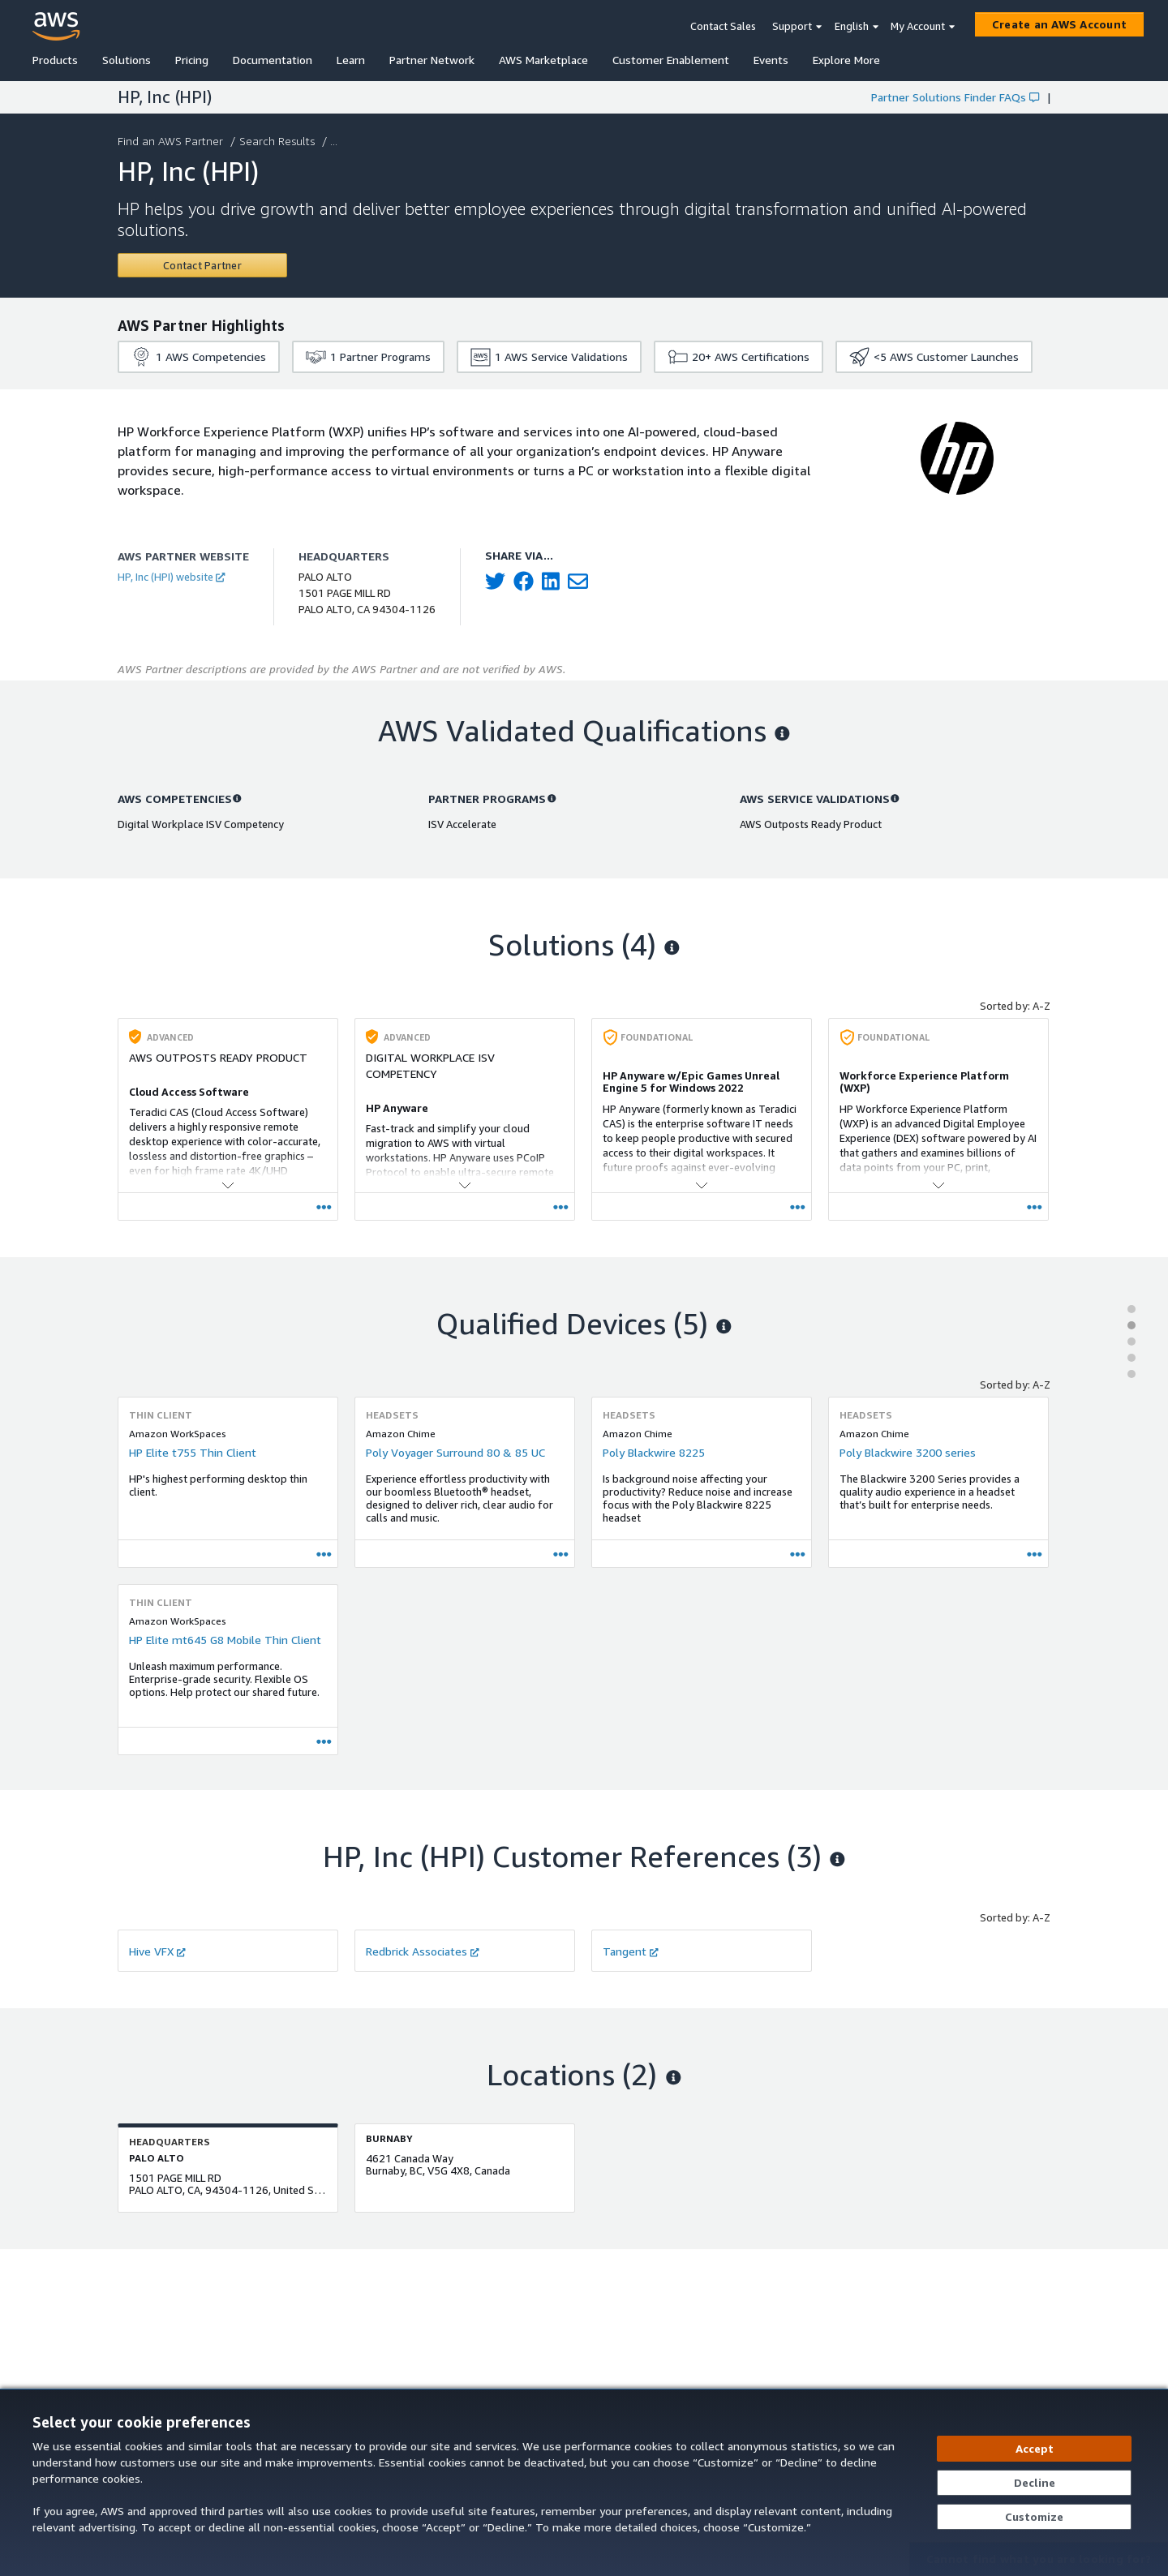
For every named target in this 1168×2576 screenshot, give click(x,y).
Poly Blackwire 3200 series (908, 1452)
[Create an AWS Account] (1059, 24)
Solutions (126, 60)
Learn (351, 60)
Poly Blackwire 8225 (654, 1452)
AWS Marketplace (543, 60)
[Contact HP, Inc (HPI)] (202, 265)
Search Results (278, 141)
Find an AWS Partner (172, 141)
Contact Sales (723, 25)
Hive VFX (157, 1951)
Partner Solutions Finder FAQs (955, 97)
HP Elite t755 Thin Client (192, 1452)
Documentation (272, 60)
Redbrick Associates (422, 1951)
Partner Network (431, 60)
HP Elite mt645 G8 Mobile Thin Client (225, 1639)
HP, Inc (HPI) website (171, 576)
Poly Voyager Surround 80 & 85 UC (455, 1452)
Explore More (846, 60)
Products (55, 60)
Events (771, 60)
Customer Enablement (670, 60)
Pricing (191, 60)
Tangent (631, 1951)
